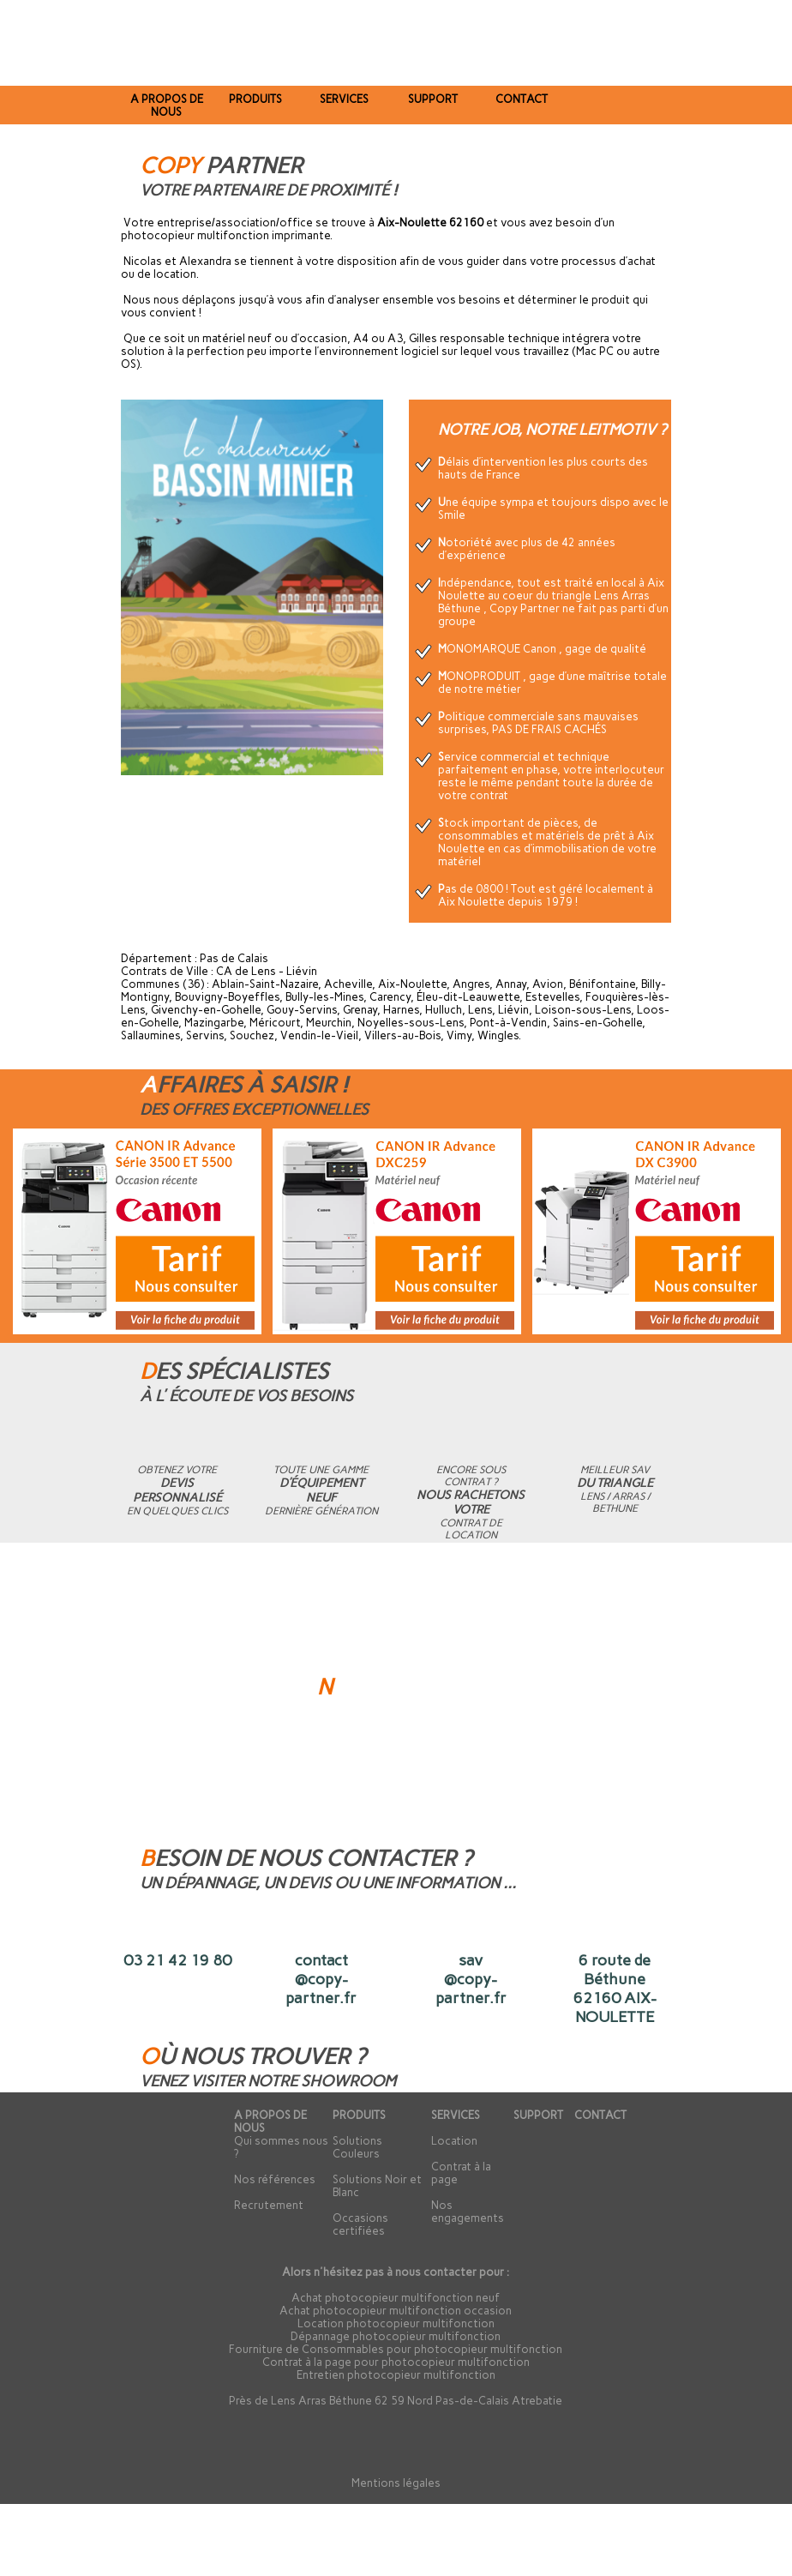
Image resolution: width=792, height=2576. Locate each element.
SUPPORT (538, 2115)
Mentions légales (396, 2483)
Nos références (274, 2179)
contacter (450, 2272)
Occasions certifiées (360, 2224)
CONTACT (600, 2115)
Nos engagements (467, 2211)
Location (454, 2140)
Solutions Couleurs (357, 2147)
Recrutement (268, 2205)
